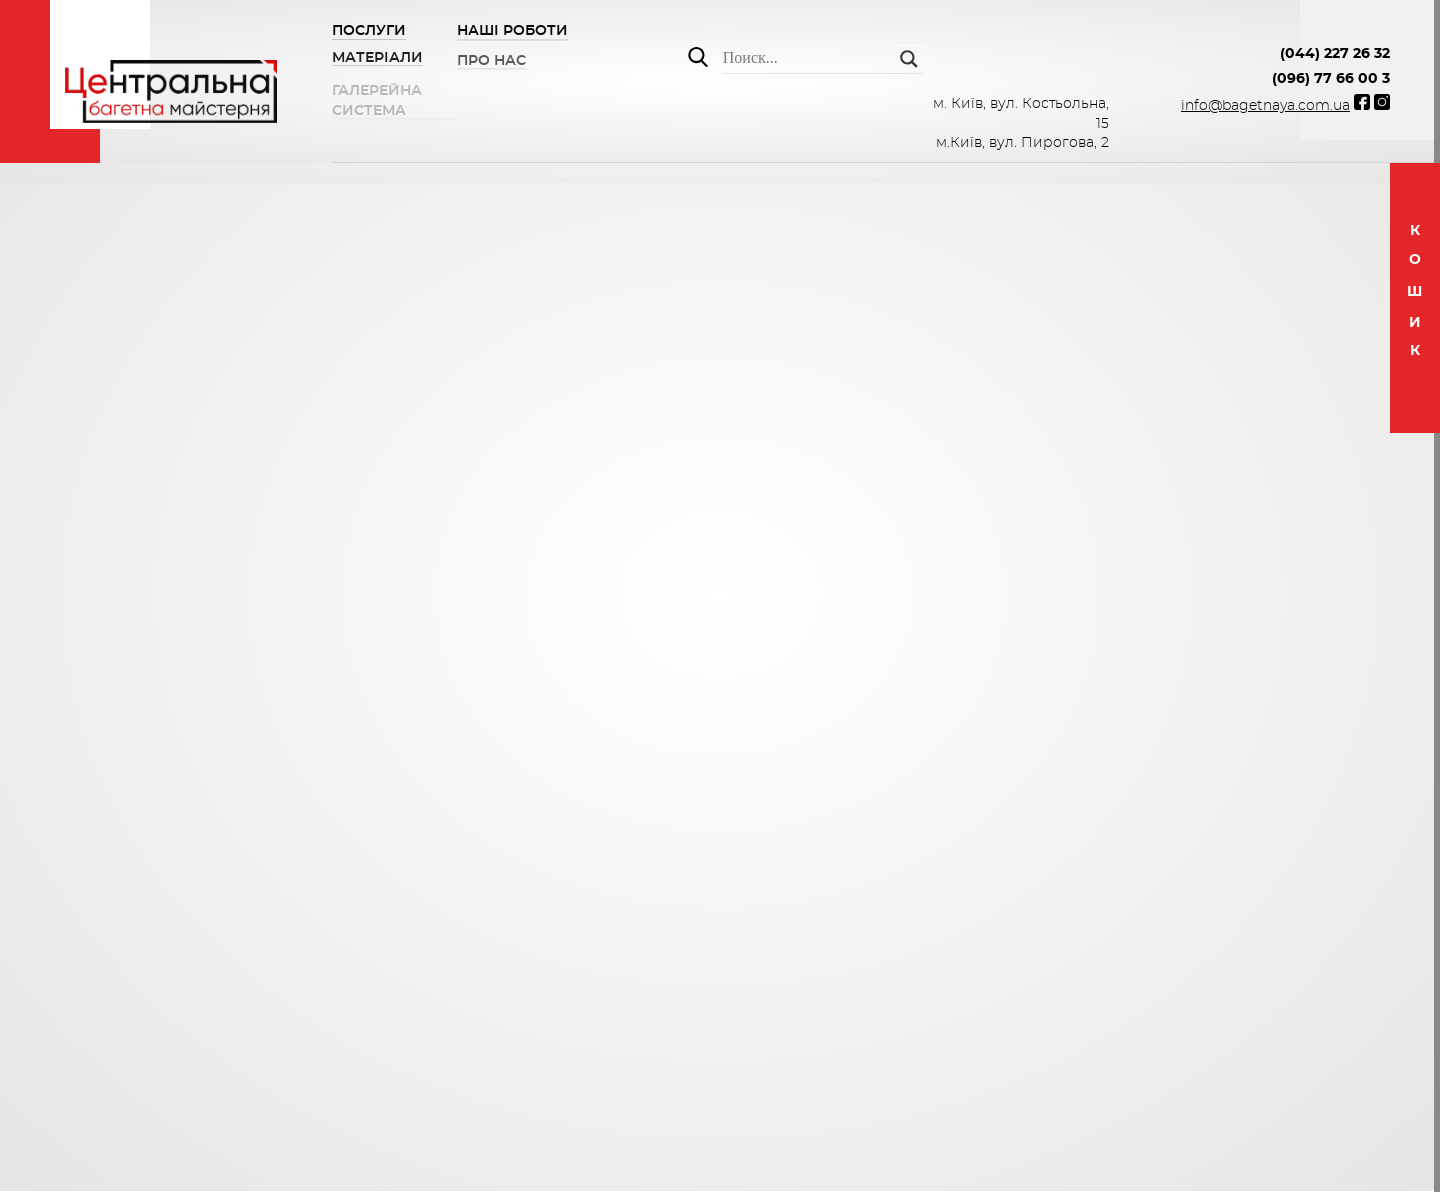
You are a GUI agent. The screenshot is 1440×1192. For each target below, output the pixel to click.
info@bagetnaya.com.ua (1265, 106)
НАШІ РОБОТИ (512, 33)
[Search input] (809, 59)
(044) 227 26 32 (1335, 54)
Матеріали (377, 60)
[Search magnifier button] (909, 59)
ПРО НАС (491, 66)
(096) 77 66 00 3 (1331, 79)
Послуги (369, 31)
